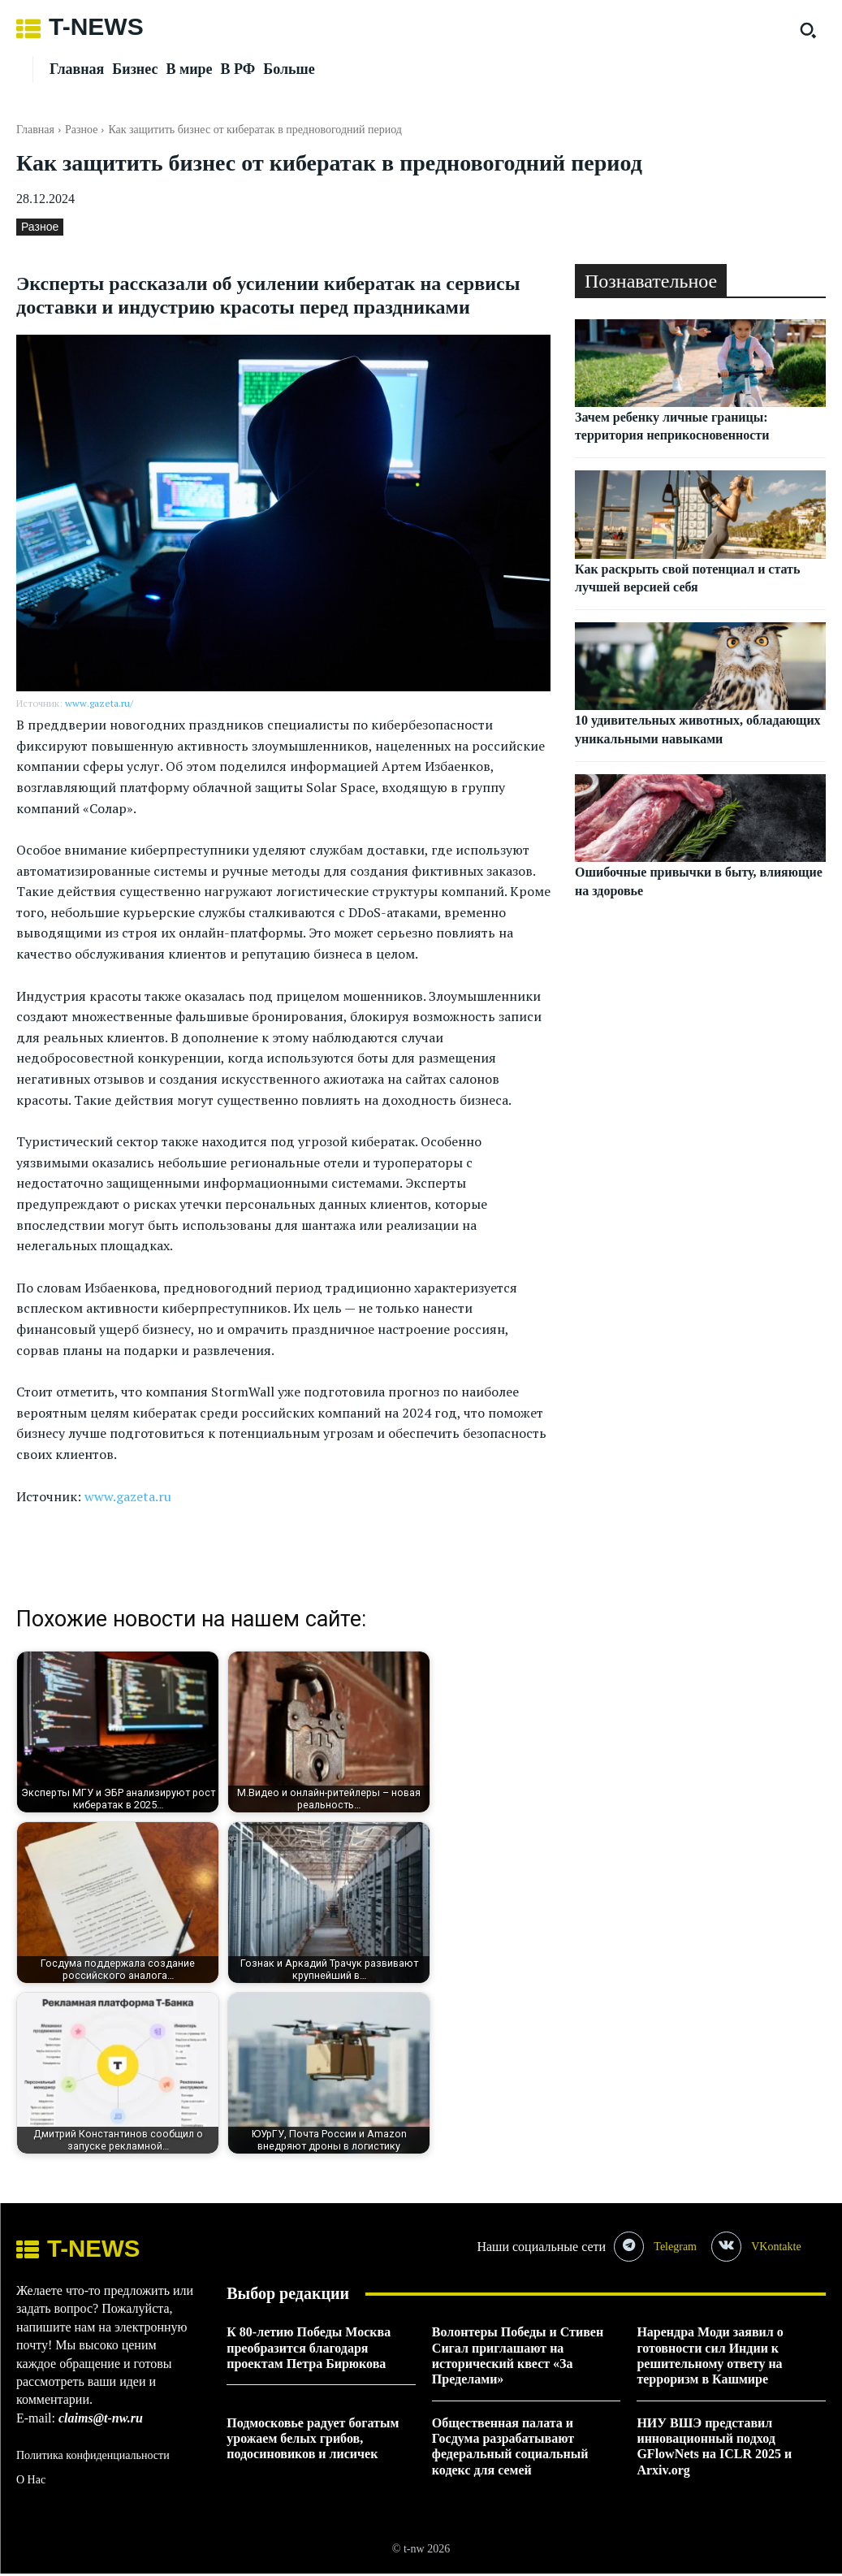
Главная (35, 129)
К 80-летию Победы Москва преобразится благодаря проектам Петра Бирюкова (309, 2349)
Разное (81, 129)
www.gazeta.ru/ (99, 703)
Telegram (677, 2247)
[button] (808, 30)
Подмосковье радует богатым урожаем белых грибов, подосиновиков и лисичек (313, 2440)
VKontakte (780, 2247)
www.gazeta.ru (127, 1496)
